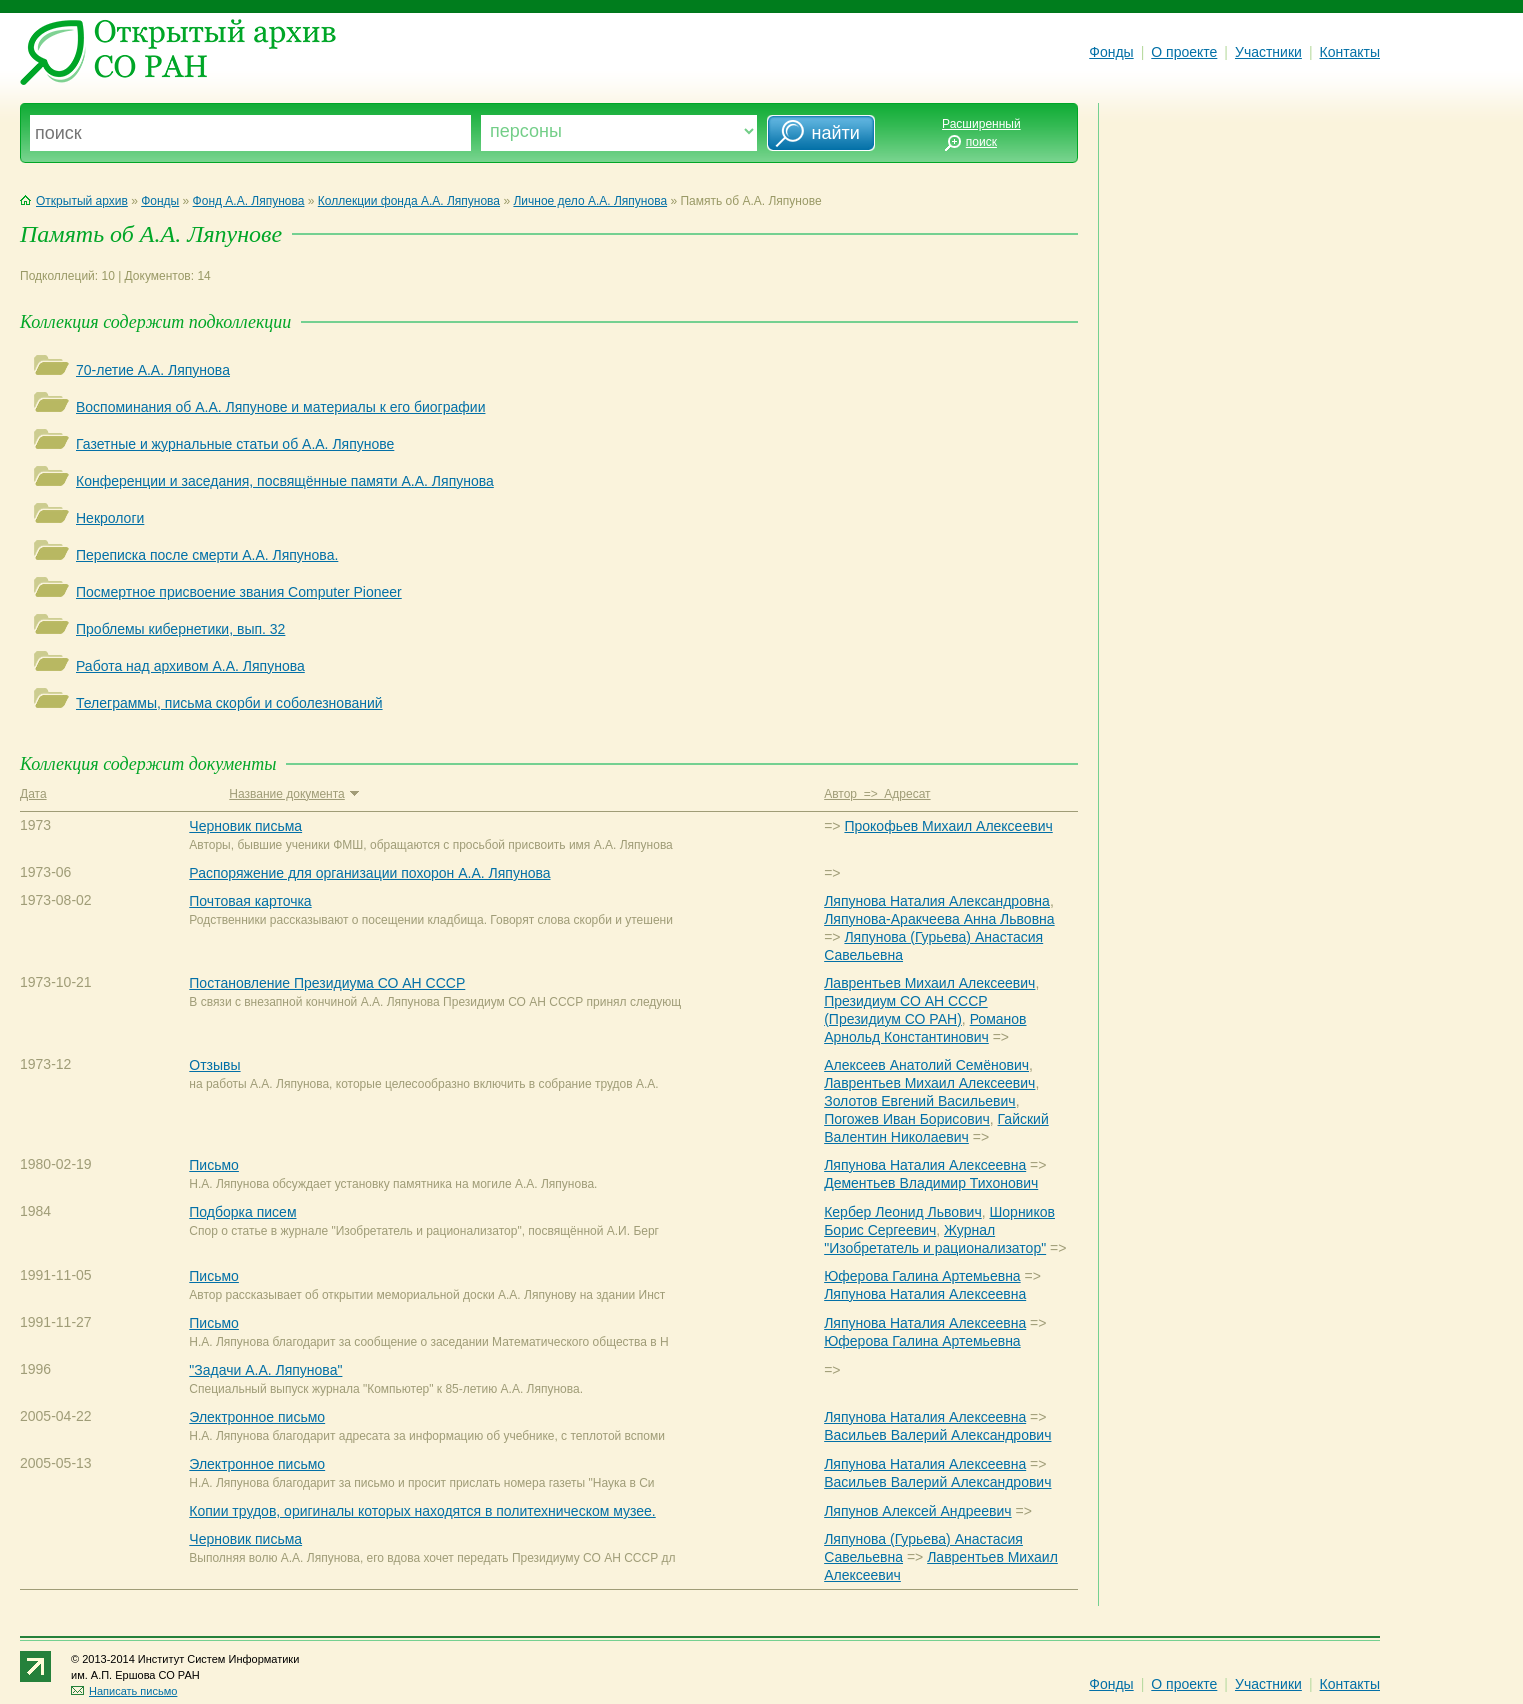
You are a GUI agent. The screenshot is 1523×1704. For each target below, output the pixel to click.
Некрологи (110, 518)
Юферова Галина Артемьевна (922, 1276)
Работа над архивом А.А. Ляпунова (190, 666)
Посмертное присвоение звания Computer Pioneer (239, 592)
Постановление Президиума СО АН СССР (327, 983)
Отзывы (214, 1065)
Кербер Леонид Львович (903, 1212)
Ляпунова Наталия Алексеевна (925, 1165)
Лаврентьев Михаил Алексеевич (929, 983)
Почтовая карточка (250, 901)
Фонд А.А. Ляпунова (249, 201)
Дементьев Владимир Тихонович (931, 1183)
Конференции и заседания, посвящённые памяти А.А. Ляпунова (285, 481)
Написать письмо (124, 1691)
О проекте (1184, 52)
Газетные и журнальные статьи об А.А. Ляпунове (235, 444)
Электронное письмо (257, 1417)
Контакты (1350, 52)
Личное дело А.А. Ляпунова (590, 201)
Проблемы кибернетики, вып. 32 (180, 629)
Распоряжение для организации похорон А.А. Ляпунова (369, 873)
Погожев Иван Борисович (907, 1119)
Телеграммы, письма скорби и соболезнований (229, 703)
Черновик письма (245, 826)
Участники (1268, 52)
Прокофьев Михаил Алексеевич (948, 826)
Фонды (1111, 52)
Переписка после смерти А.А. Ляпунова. (207, 555)
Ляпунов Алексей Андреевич (917, 1511)
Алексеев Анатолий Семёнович (926, 1065)
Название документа (293, 794)
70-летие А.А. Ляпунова (153, 370)
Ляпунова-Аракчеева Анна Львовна (939, 919)
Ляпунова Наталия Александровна (937, 901)
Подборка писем (242, 1212)
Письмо (214, 1165)
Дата (33, 794)
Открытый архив (74, 201)
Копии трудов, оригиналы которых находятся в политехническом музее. (422, 1511)
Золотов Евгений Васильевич (919, 1101)
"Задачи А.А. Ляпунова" (265, 1370)
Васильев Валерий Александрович (937, 1435)
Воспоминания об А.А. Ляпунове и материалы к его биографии (280, 407)
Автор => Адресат (877, 794)
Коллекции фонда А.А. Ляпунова (409, 201)
